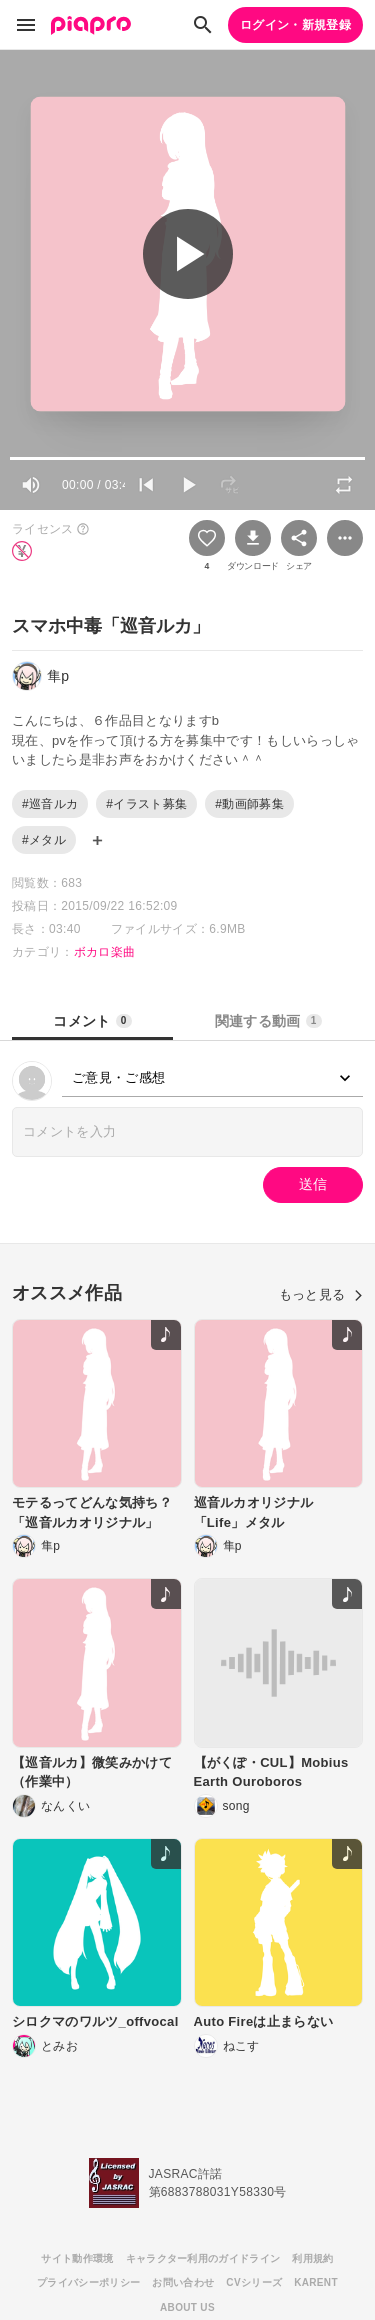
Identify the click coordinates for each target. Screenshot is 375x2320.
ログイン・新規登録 (295, 25)
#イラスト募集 (146, 804)
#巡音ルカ (50, 804)
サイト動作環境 (77, 2258)
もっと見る (321, 1294)
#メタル (44, 840)
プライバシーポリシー (88, 2282)
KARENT (316, 2282)
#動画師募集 (249, 804)
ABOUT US (187, 2307)
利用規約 (312, 2258)
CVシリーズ (254, 2282)
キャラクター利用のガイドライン (203, 2258)
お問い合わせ (183, 2282)
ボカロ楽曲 (105, 952)
